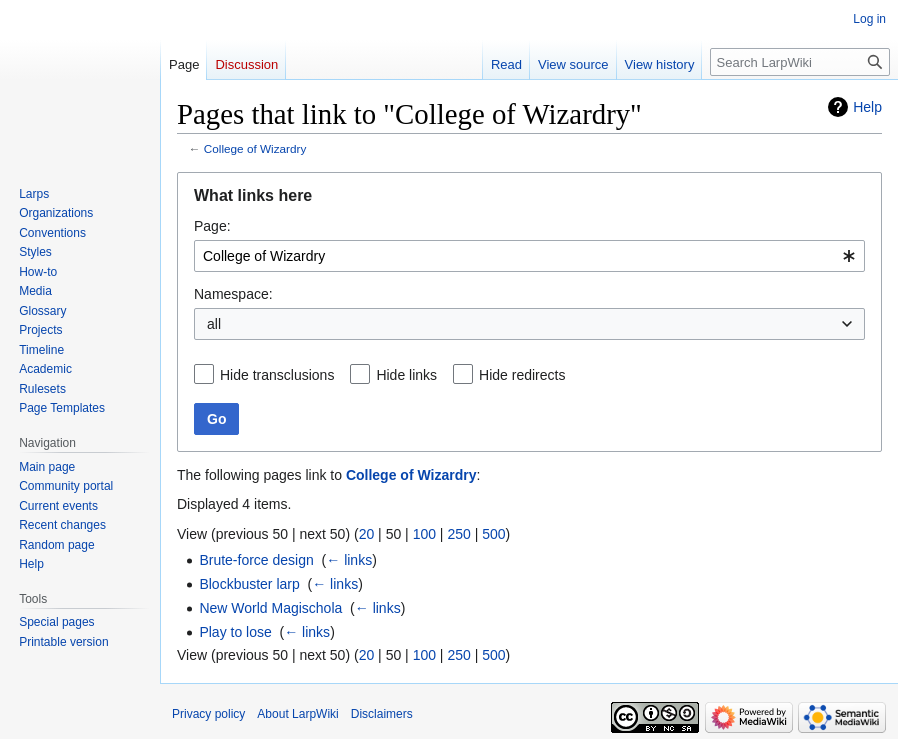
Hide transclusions (277, 375)
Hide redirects (522, 375)
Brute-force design (256, 560)
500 (493, 534)
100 (424, 534)
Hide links (406, 375)
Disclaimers (382, 714)
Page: (212, 226)
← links (349, 560)
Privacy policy (208, 714)
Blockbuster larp (249, 584)
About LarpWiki (297, 714)
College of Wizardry (255, 148)
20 (367, 534)
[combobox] (529, 256)
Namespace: (233, 294)
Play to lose (235, 632)
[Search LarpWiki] (800, 62)
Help (867, 107)
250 (458, 534)
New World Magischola (270, 608)
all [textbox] (214, 324)
